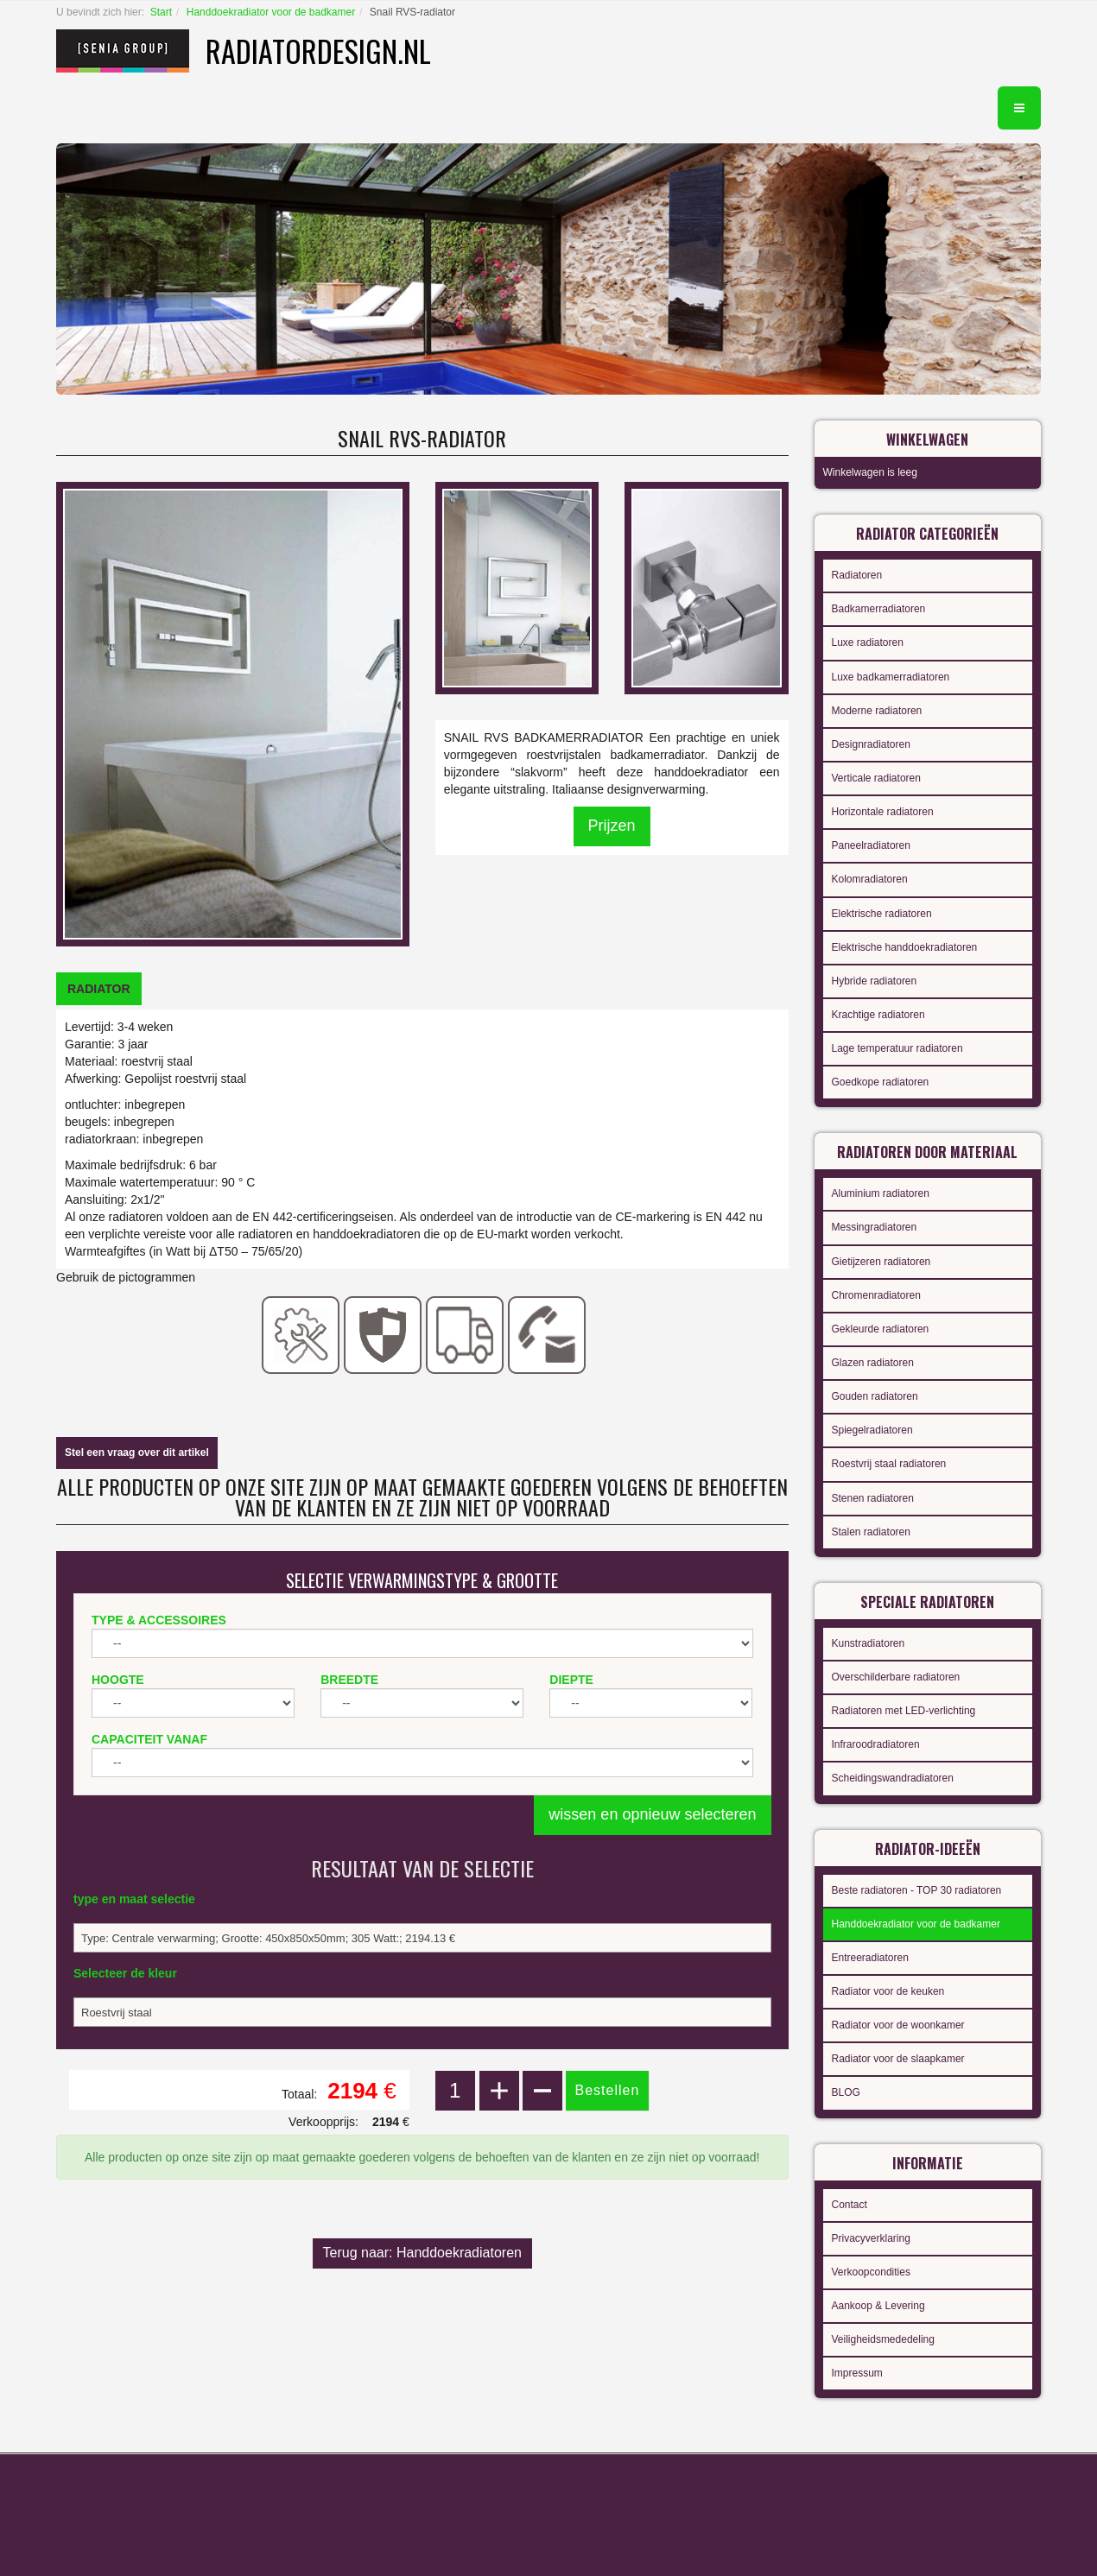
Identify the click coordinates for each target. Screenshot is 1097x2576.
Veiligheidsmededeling (883, 2339)
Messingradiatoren (874, 1227)
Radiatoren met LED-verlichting (904, 1711)
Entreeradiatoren (870, 1958)
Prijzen (612, 825)
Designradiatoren (871, 744)
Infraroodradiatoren (876, 1744)
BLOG (846, 2092)
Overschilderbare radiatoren (896, 1677)
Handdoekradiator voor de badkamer (271, 12)
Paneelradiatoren (871, 845)
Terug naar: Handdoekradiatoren (422, 2252)
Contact (849, 2205)
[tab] (99, 988)
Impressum (857, 2373)
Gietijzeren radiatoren (881, 1262)
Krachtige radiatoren (878, 1015)
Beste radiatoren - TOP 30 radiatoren (917, 1890)
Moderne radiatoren (877, 711)
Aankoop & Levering (878, 2306)
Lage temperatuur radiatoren (897, 1048)
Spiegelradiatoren (872, 1430)
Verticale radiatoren (876, 778)
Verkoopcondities (871, 2272)
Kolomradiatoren (870, 879)
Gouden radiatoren (875, 1396)
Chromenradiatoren (876, 1295)
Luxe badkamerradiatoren (891, 677)
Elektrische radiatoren (882, 914)
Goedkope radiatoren (880, 1082)
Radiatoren (857, 575)
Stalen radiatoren (871, 1532)
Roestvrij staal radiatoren (889, 1464)
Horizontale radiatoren (883, 812)
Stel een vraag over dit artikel (137, 1452)
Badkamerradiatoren (879, 609)
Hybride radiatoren (874, 981)
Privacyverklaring (871, 2238)
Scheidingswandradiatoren (893, 1778)
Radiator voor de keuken (888, 1991)
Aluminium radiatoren (880, 1193)
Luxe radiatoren (868, 642)
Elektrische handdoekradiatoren (905, 947)
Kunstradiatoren (868, 1643)
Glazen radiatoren (873, 1363)
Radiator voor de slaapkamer (898, 2059)
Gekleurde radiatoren (880, 1329)
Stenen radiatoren (873, 1498)
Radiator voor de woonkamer (898, 2025)
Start (161, 12)
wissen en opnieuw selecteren (652, 1814)
